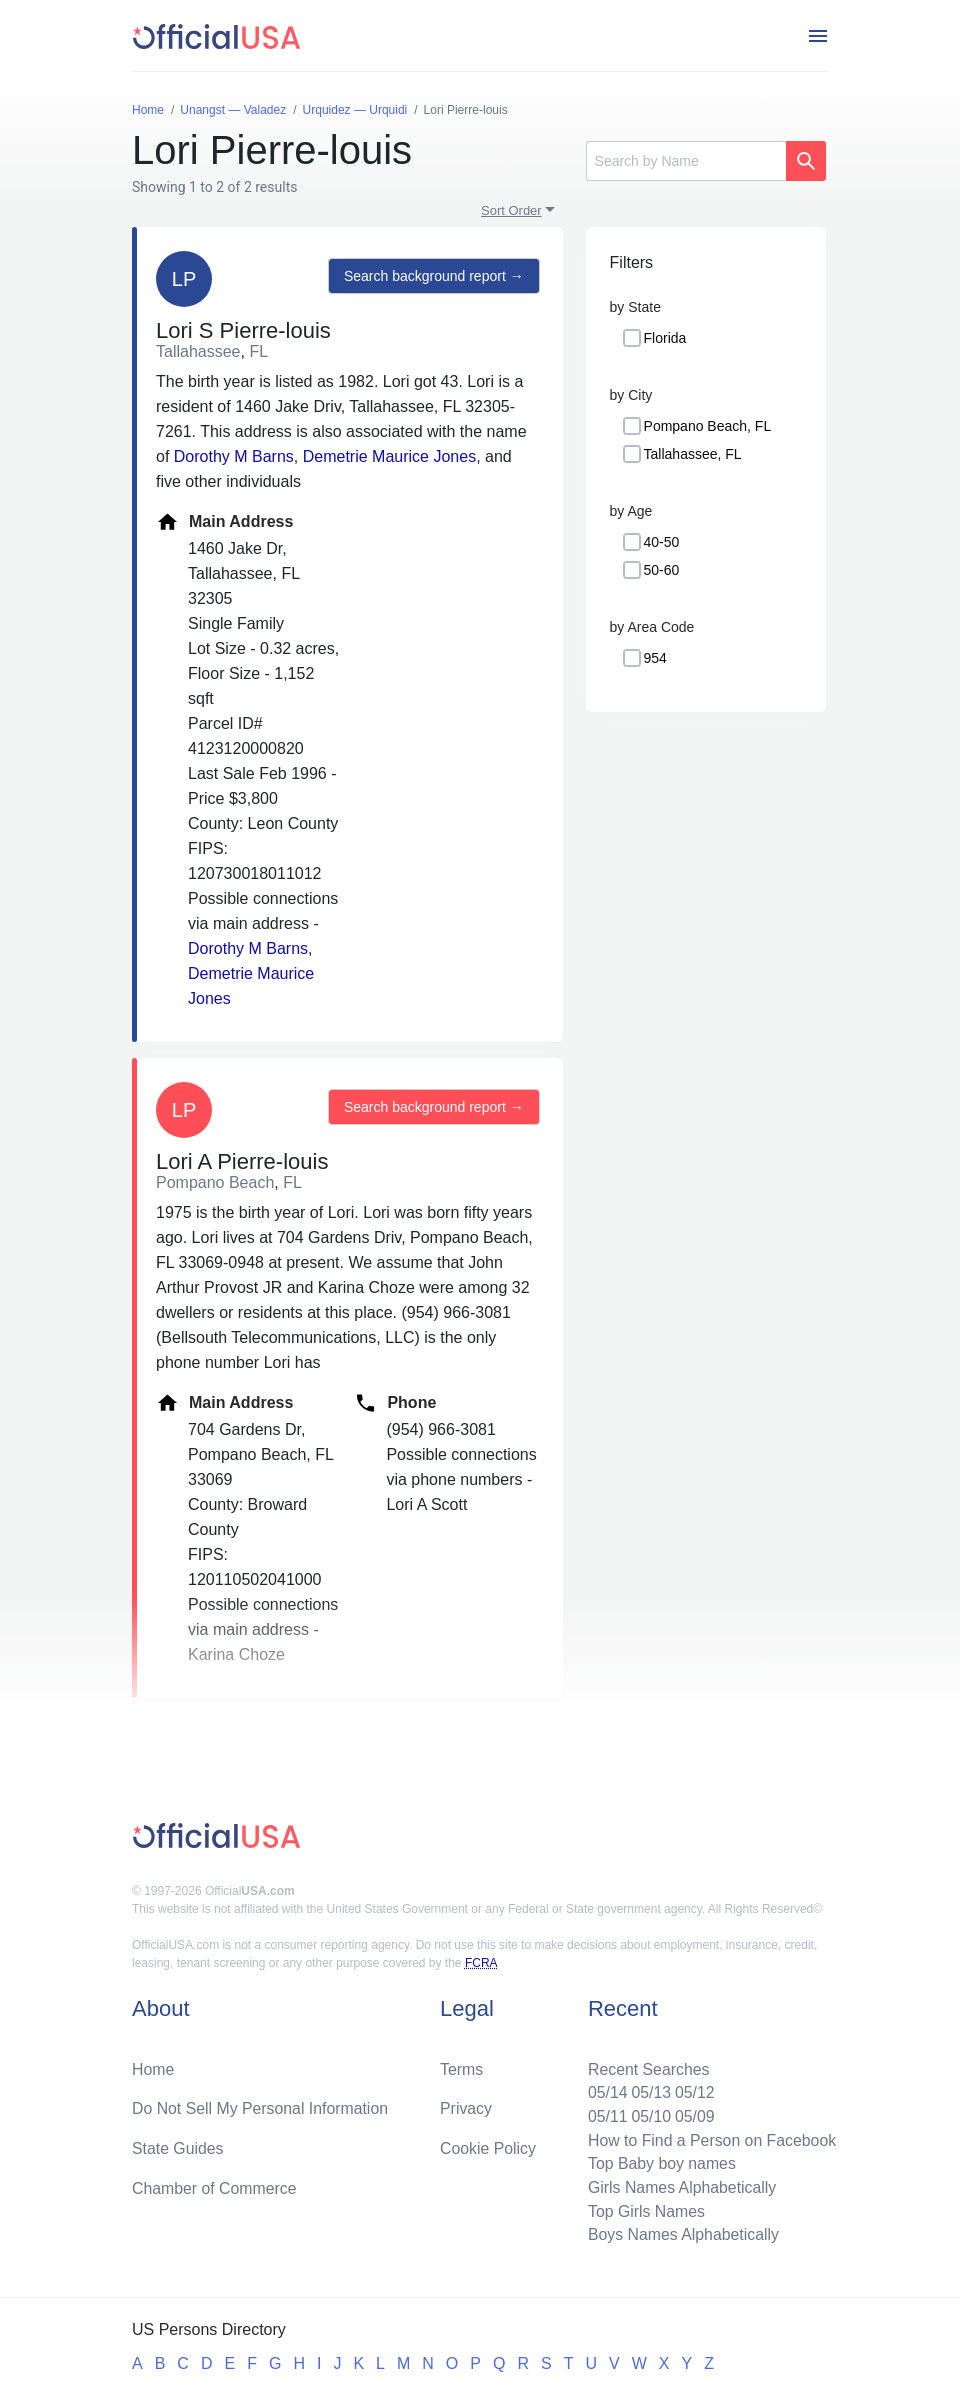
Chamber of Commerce (215, 2186)
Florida (665, 338)
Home (153, 2066)
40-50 (662, 542)
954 (655, 658)
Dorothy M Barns (234, 456)
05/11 (605, 2114)
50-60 (662, 570)
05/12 (693, 2090)
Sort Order (511, 210)
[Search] (686, 161)
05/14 (605, 2090)
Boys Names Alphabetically (681, 2234)
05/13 (649, 2090)
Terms (462, 2066)
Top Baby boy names (659, 2162)
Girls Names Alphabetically (680, 2186)
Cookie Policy (488, 2146)
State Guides (178, 2146)
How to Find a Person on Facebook (710, 2138)
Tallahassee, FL (693, 454)
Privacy (466, 2106)
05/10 (649, 2114)
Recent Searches (646, 2066)
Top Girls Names (644, 2210)
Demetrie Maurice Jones (389, 456)
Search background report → (433, 276)
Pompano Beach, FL (708, 426)
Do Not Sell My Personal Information (261, 2106)
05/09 (693, 2114)
